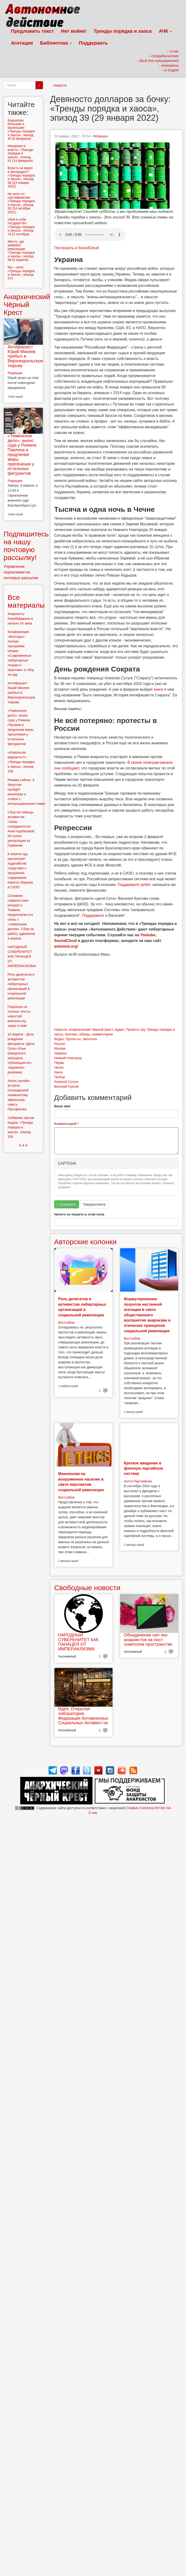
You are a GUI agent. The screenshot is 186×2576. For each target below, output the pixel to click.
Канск (58, 1072)
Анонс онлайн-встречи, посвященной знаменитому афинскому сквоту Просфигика (19, 1095)
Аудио (119, 1029)
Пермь (59, 1063)
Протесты (73, 1039)
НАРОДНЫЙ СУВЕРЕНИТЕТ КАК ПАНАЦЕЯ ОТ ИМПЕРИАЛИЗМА (78, 1642)
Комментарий (66, 1124)
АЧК (165, 31)
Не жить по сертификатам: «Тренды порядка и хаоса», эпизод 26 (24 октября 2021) (21, 203)
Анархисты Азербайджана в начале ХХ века (20, 618)
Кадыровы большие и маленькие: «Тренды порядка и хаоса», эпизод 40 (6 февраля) (21, 129)
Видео (59, 1039)
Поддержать (93, 43)
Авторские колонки (85, 1242)
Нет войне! (74, 31)
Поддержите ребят (134, 885)
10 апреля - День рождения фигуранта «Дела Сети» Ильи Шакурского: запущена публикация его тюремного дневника (21, 1053)
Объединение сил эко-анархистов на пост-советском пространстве (148, 1640)
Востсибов (66, 1322)
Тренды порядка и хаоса (123, 31)
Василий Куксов (66, 1086)
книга (158, 689)
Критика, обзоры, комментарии (89, 1034)
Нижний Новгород (68, 1058)
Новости (60, 85)
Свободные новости (87, 1588)
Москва (60, 1048)
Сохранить (66, 1204)
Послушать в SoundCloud (76, 248)
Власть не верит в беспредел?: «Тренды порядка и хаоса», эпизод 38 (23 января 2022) (21, 177)
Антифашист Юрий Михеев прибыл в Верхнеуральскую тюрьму (25, 356)
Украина (60, 1053)
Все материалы (26, 601)
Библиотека (56, 43)
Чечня (59, 1067)
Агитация (22, 43)
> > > (23, 1145)
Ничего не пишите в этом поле (79, 1214)
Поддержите (93, 915)
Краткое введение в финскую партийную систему (143, 1468)
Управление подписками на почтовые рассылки (21, 572)
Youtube (147, 935)
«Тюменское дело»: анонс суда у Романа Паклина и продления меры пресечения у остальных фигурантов (22, 454)
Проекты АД (135, 1029)
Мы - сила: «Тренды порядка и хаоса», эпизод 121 (21, 272)
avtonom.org (65, 946)
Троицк (59, 1077)
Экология (90, 1039)
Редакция (100, 136)
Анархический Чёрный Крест (91, 1029)
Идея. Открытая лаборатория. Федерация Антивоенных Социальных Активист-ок (83, 1715)
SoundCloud (65, 941)
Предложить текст (32, 31)
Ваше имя (62, 1106)
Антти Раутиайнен (138, 1481)
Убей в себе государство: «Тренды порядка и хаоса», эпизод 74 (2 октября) (21, 227)
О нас (92, 1813)
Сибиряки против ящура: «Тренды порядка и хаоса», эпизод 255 (21, 1127)
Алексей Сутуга (66, 1082)
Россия (59, 1044)
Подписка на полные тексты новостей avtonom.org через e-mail (19, 1016)
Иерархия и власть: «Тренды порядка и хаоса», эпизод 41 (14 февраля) (21, 153)
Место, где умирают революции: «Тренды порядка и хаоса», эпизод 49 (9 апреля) (21, 251)
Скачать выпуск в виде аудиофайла (90, 234)
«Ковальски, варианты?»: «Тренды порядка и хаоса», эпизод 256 (21, 761)
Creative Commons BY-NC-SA (148, 1808)
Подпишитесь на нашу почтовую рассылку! (26, 545)
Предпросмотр (94, 1204)
